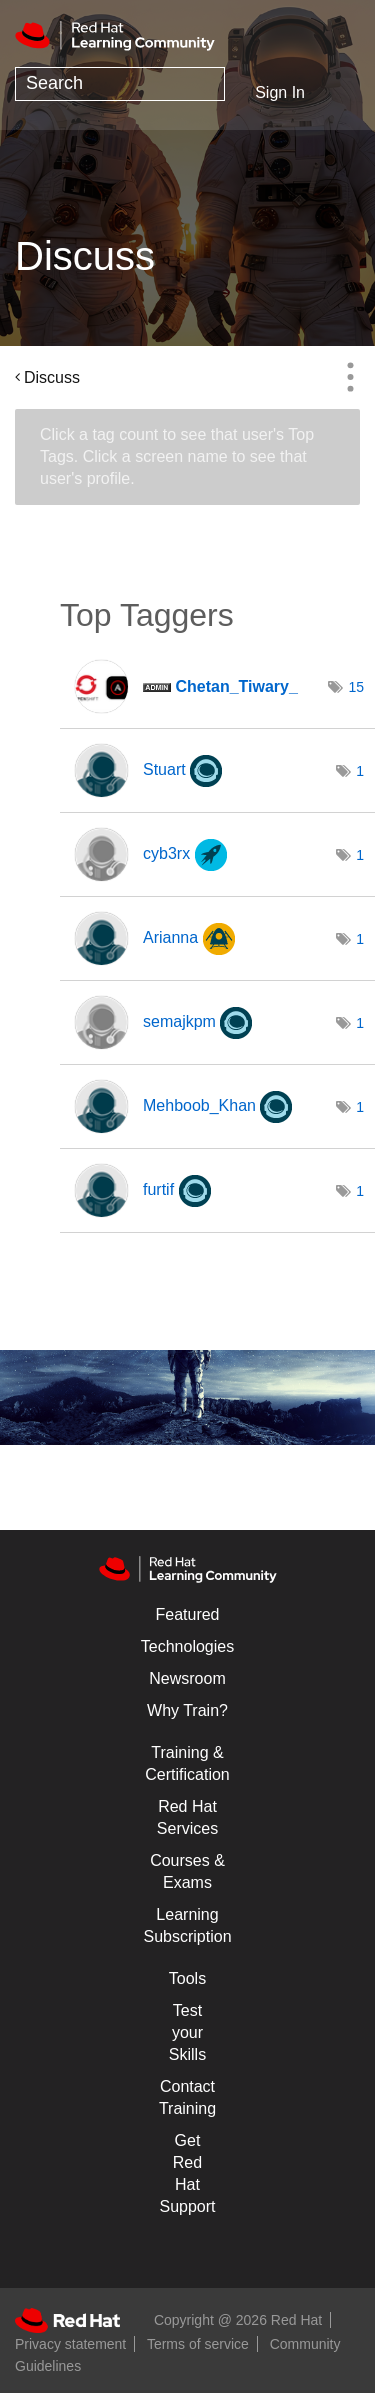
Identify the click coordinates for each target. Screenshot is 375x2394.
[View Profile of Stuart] (164, 769)
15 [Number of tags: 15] (357, 687)
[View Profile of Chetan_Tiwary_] (236, 686)
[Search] (120, 84)
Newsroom (187, 1678)
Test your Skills (187, 2032)
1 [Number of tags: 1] (360, 771)
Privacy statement (70, 2344)
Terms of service (198, 2344)
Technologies (187, 1646)
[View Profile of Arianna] (170, 937)
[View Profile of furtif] (158, 1189)
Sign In (280, 92)
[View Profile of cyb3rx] (166, 853)
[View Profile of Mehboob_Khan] (199, 1105)
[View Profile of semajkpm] (179, 1021)
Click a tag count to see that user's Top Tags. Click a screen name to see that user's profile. (177, 456)
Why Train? (187, 1710)
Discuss (52, 377)
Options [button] (350, 377)
